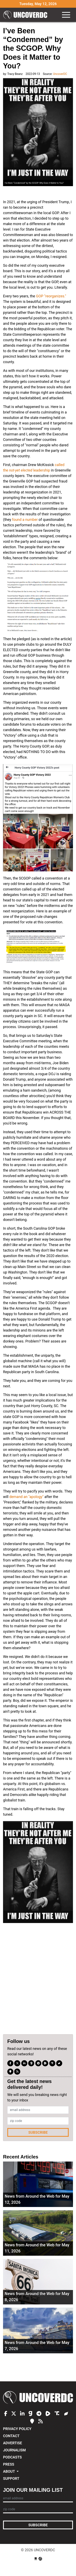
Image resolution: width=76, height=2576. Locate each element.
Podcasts (12, 2457)
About (9, 2471)
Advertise (12, 2443)
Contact (11, 2436)
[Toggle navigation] (66, 14)
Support (11, 2478)
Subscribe (38, 2132)
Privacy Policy (17, 2429)
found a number (25, 519)
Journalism (14, 2450)
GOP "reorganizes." (51, 296)
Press (8, 2464)
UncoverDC (26, 15)
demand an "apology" (26, 1497)
